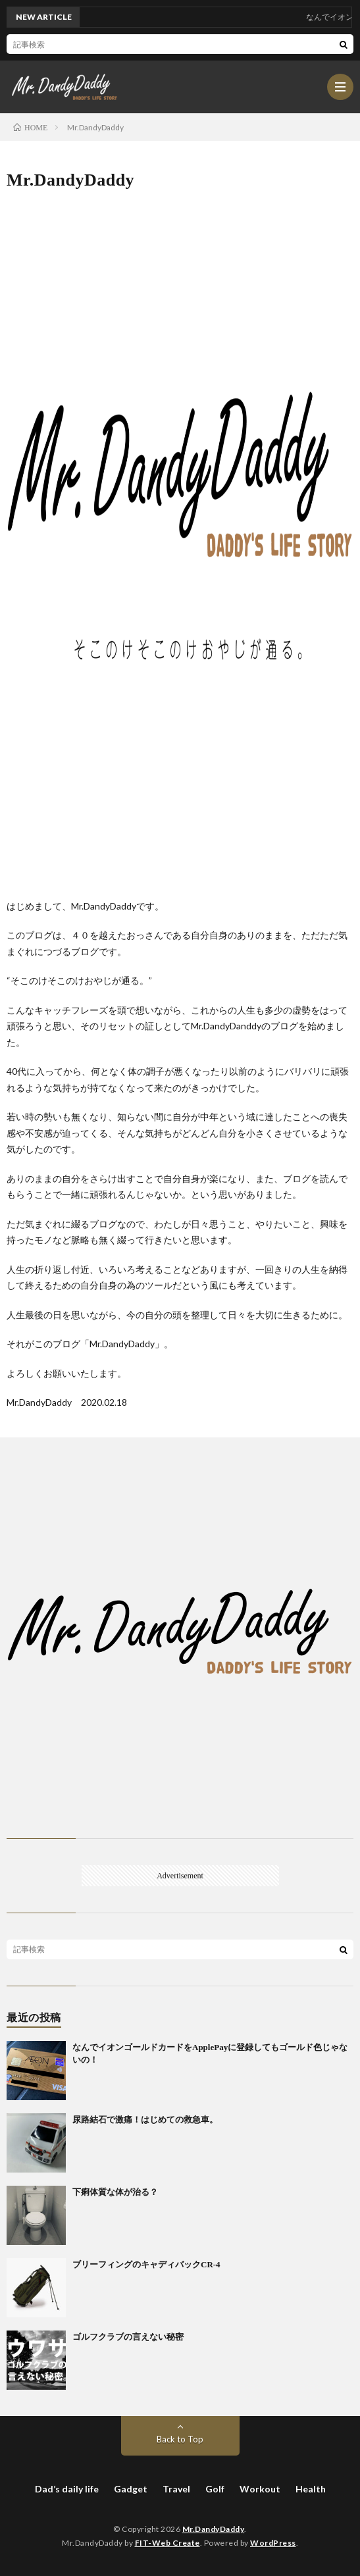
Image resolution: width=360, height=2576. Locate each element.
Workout (260, 2488)
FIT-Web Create (167, 2543)
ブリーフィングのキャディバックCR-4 (146, 2264)
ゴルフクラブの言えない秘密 (128, 2337)
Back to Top (180, 2439)
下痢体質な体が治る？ (115, 2192)
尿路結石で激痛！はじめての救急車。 (145, 2120)
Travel (176, 2488)
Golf (214, 2488)
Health (311, 2488)
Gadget (130, 2488)
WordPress (273, 2543)
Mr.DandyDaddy (213, 2529)
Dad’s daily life (67, 2488)
